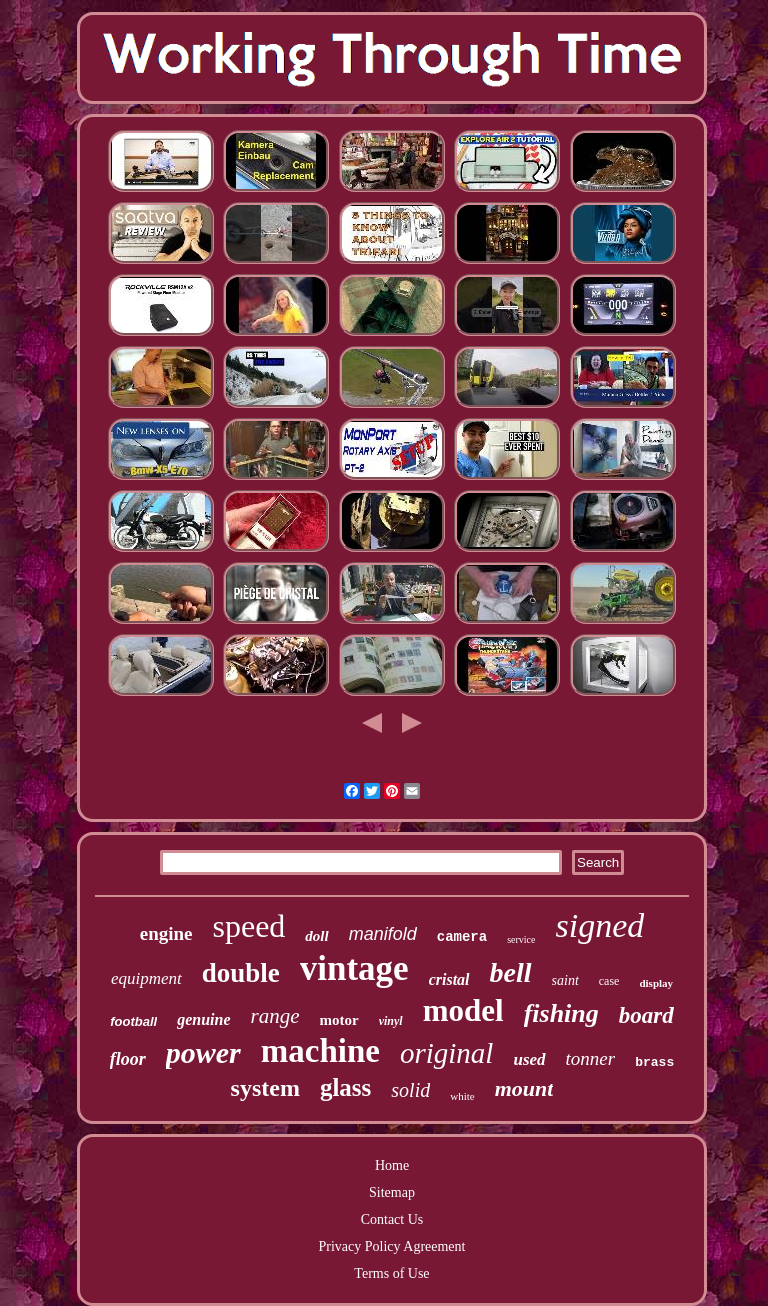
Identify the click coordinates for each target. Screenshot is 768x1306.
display (656, 983)
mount (524, 1088)
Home (392, 1165)
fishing (561, 1013)
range (275, 1016)
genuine (203, 1019)
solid (410, 1090)
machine (320, 1051)
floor (128, 1059)
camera (462, 937)
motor (339, 1020)
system (265, 1088)
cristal (449, 979)
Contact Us (392, 1219)
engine (166, 933)
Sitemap (392, 1192)
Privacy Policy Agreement (392, 1246)
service (521, 939)
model (463, 1010)
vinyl (391, 1021)
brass (654, 1062)
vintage (354, 968)
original (446, 1053)
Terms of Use (391, 1273)
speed (248, 926)
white (462, 1096)
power (203, 1052)
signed (599, 925)
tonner (591, 1058)
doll (316, 936)
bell (511, 972)
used (529, 1059)
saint (565, 980)
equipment (146, 978)
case (609, 981)
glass (345, 1087)
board (646, 1015)
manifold (383, 934)
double (241, 973)
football (133, 1021)
